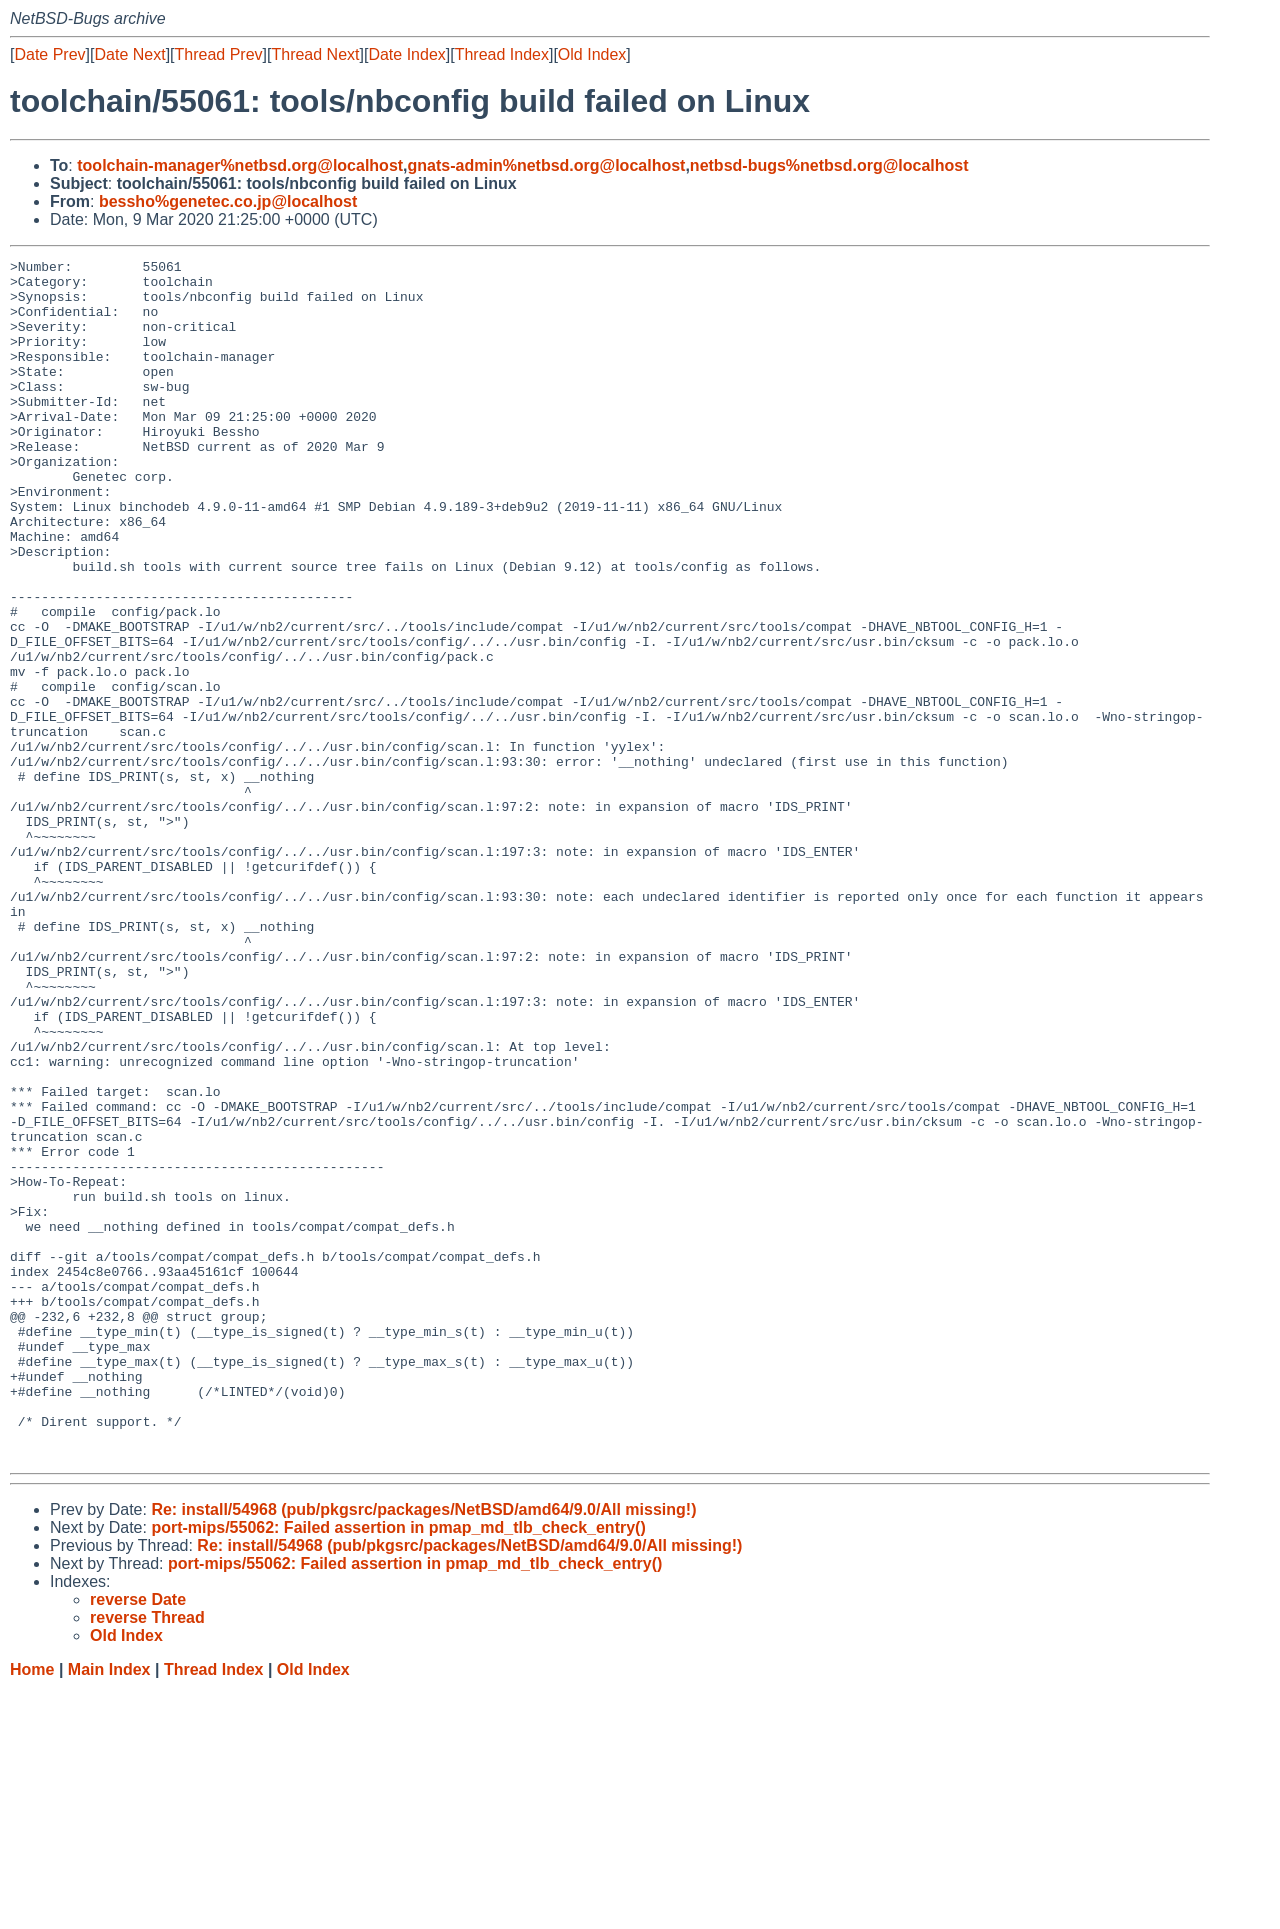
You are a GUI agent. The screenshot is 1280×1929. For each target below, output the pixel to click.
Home (32, 1909)
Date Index (406, 54)
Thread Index (502, 54)
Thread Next (315, 54)
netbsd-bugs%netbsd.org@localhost (829, 165)
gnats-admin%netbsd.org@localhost (547, 165)
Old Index (592, 54)
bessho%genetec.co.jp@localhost (228, 201)
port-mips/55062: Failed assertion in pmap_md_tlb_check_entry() (398, 1767)
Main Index (109, 1909)
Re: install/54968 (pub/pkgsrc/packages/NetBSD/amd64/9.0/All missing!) (423, 1749)
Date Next (129, 54)
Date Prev (49, 54)
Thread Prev (219, 54)
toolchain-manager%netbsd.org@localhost (240, 165)
